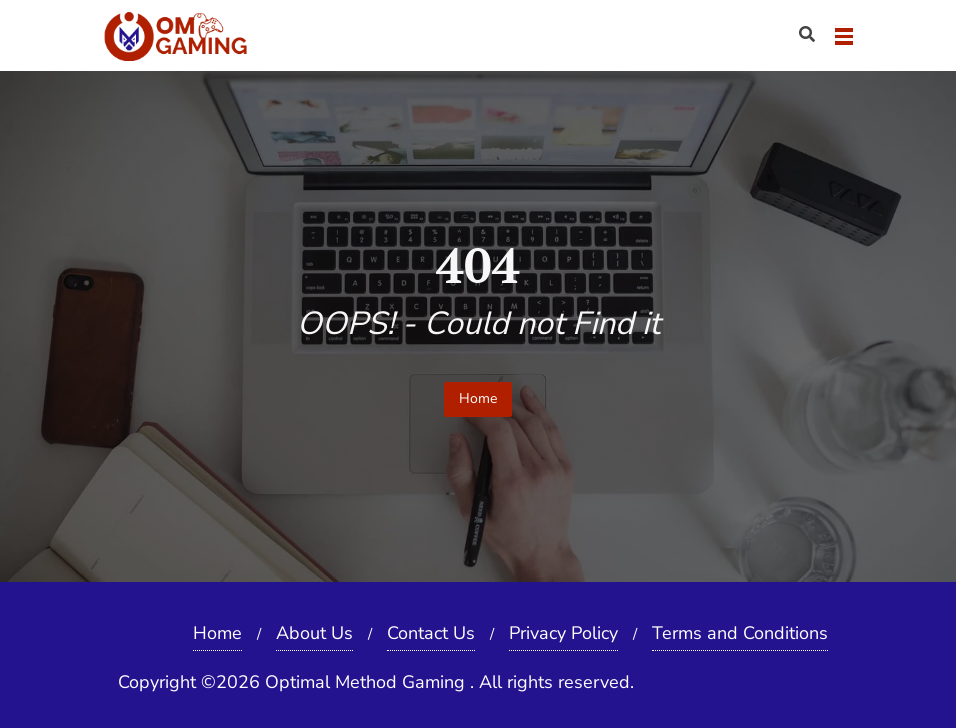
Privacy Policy (563, 633)
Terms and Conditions (740, 633)
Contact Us (431, 633)
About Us (314, 633)
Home (478, 398)
